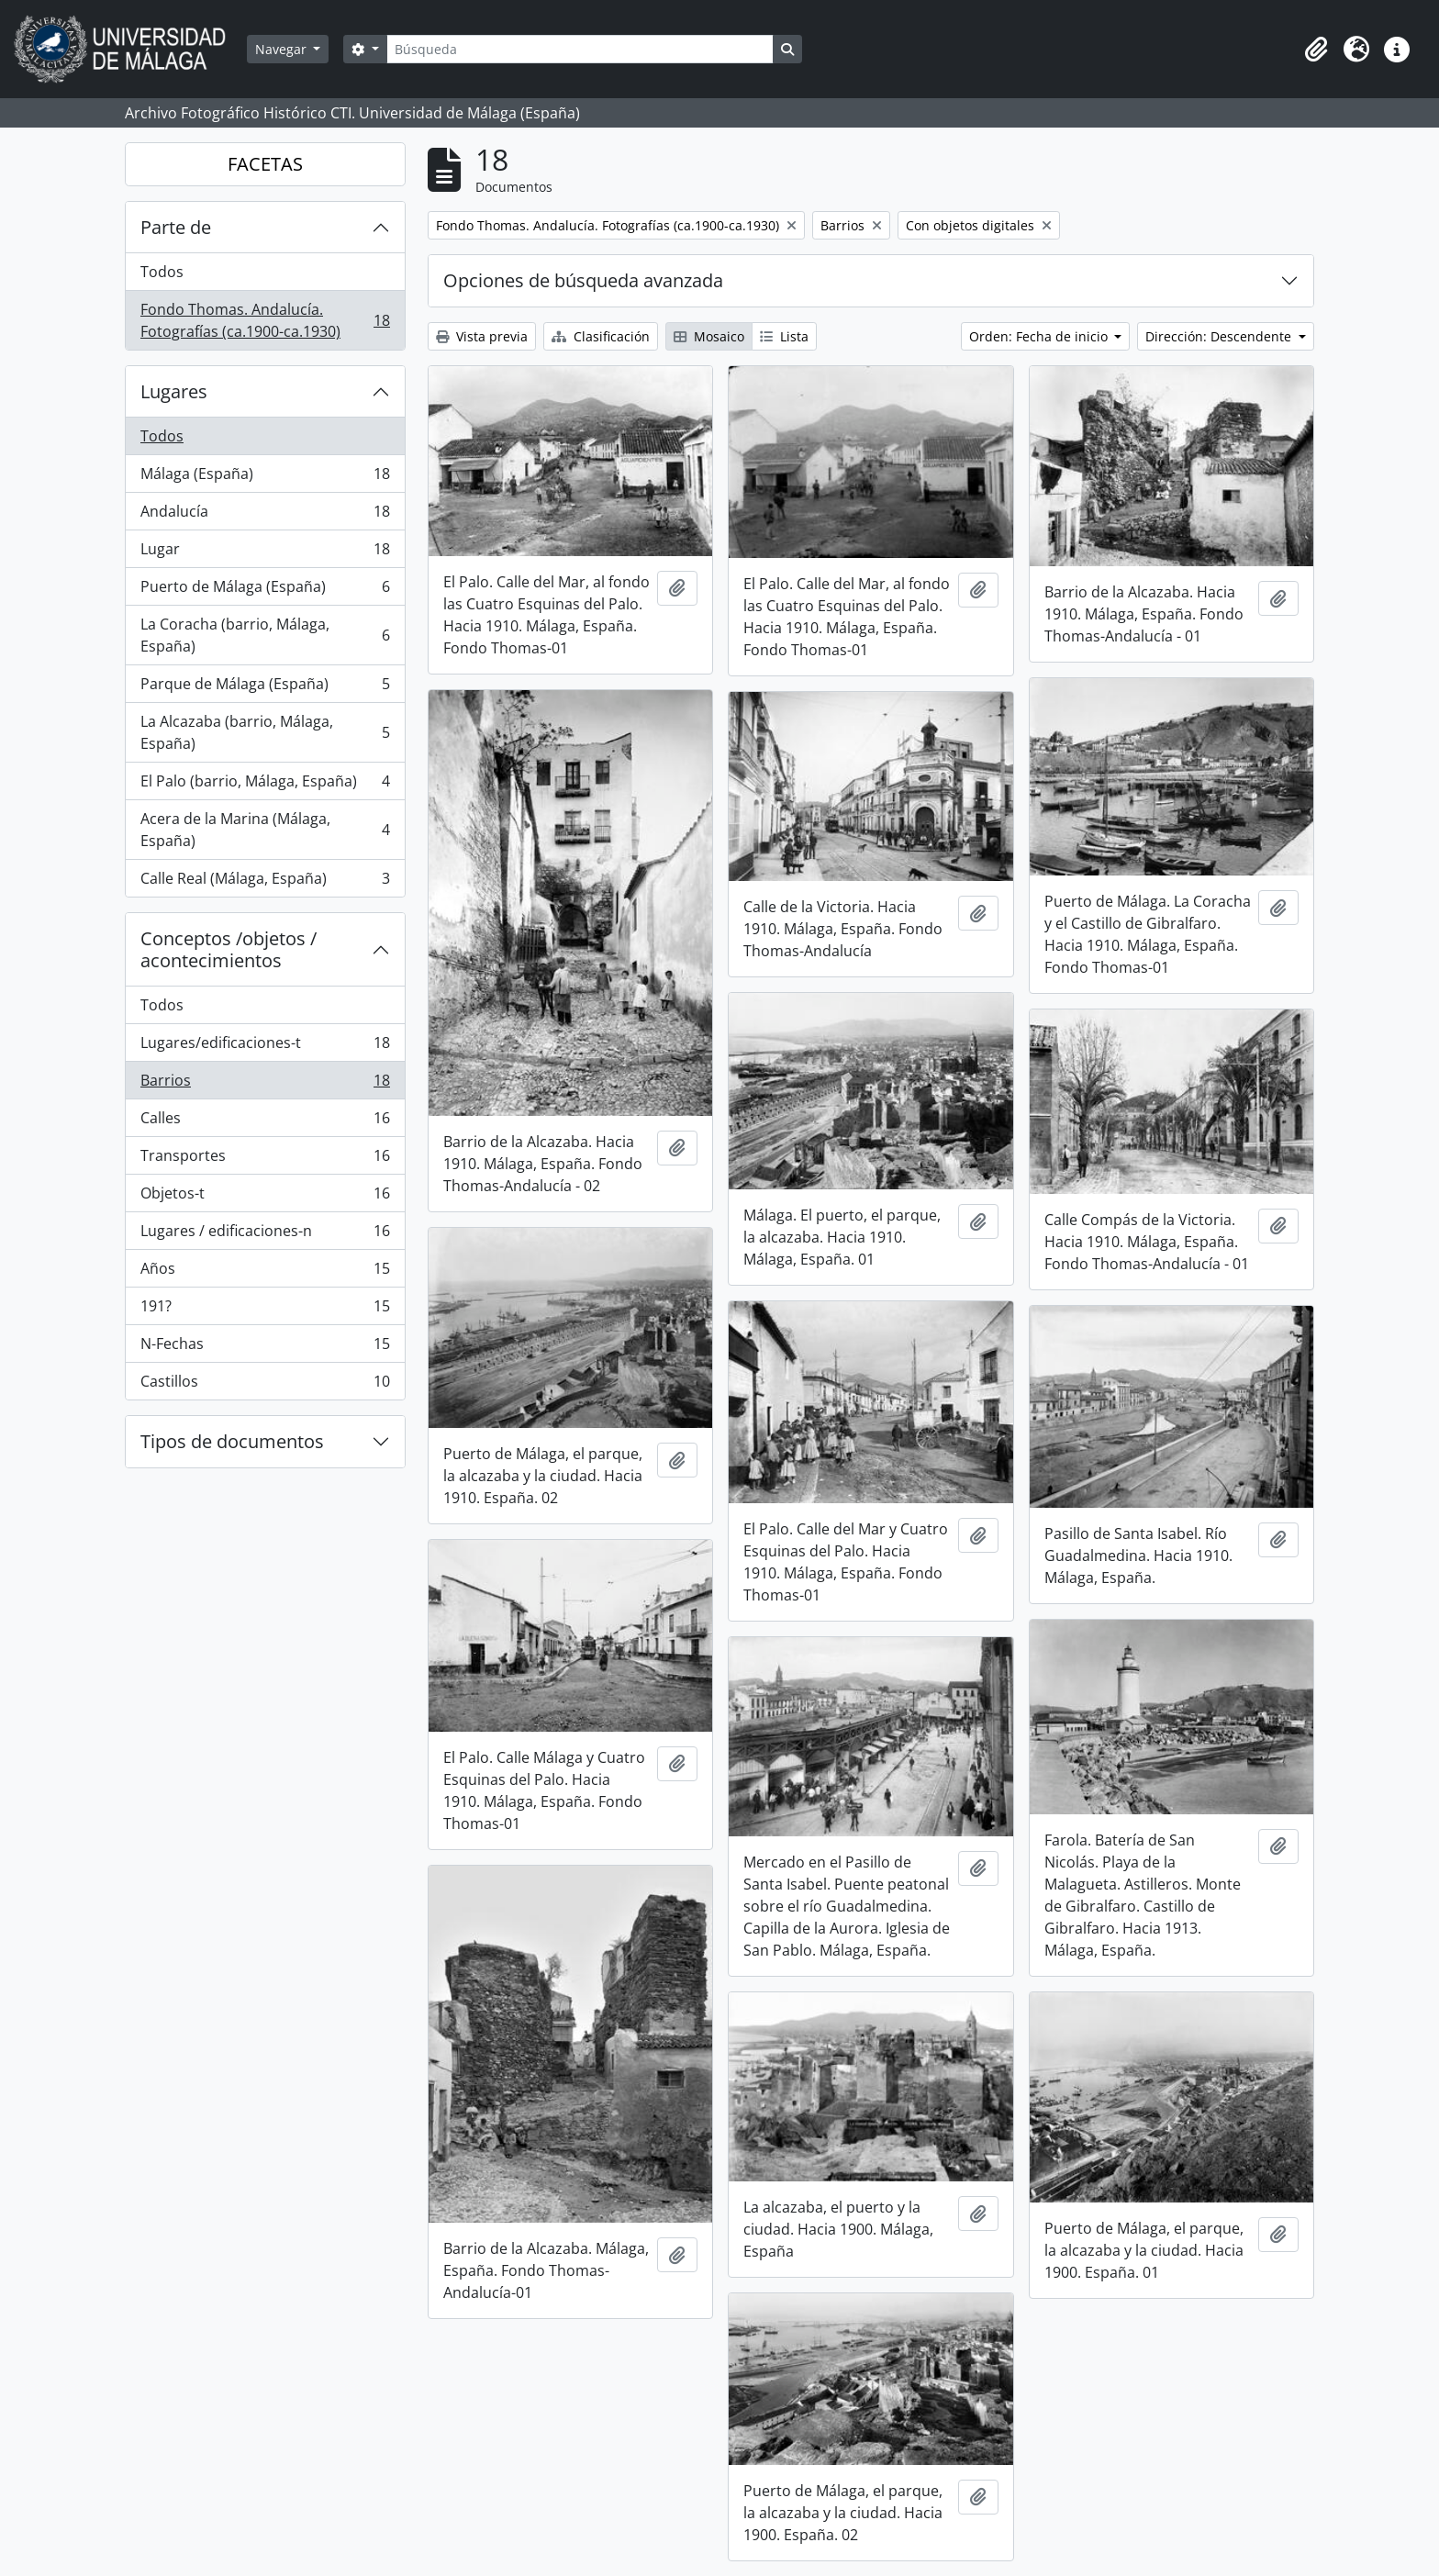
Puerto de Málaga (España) (264, 590)
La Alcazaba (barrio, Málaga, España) (264, 732)
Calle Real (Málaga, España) (264, 882)
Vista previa (482, 336)
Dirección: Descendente (1220, 336)
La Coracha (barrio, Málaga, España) (264, 635)
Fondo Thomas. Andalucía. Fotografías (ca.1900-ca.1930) (264, 320)
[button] (1316, 49)
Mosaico (709, 336)
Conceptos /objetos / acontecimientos (228, 949)
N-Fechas (264, 1348)
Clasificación (601, 336)
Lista (784, 336)
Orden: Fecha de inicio (1040, 336)
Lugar (264, 553)
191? (264, 1310)
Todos (162, 272)
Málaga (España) (264, 478)
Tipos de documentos (232, 1441)
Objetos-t (264, 1197)
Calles (264, 1122)
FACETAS (265, 163)
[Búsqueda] (580, 49)
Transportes (264, 1159)
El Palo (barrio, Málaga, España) (264, 785)
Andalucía (264, 515)
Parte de (175, 227)
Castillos (264, 1385)
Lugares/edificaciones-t (264, 1047)
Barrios (264, 1084)
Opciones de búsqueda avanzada (583, 280)
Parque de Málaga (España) (264, 688)
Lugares (173, 391)
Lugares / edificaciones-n (264, 1235)
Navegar (282, 49)
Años (264, 1272)
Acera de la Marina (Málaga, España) (264, 829)
